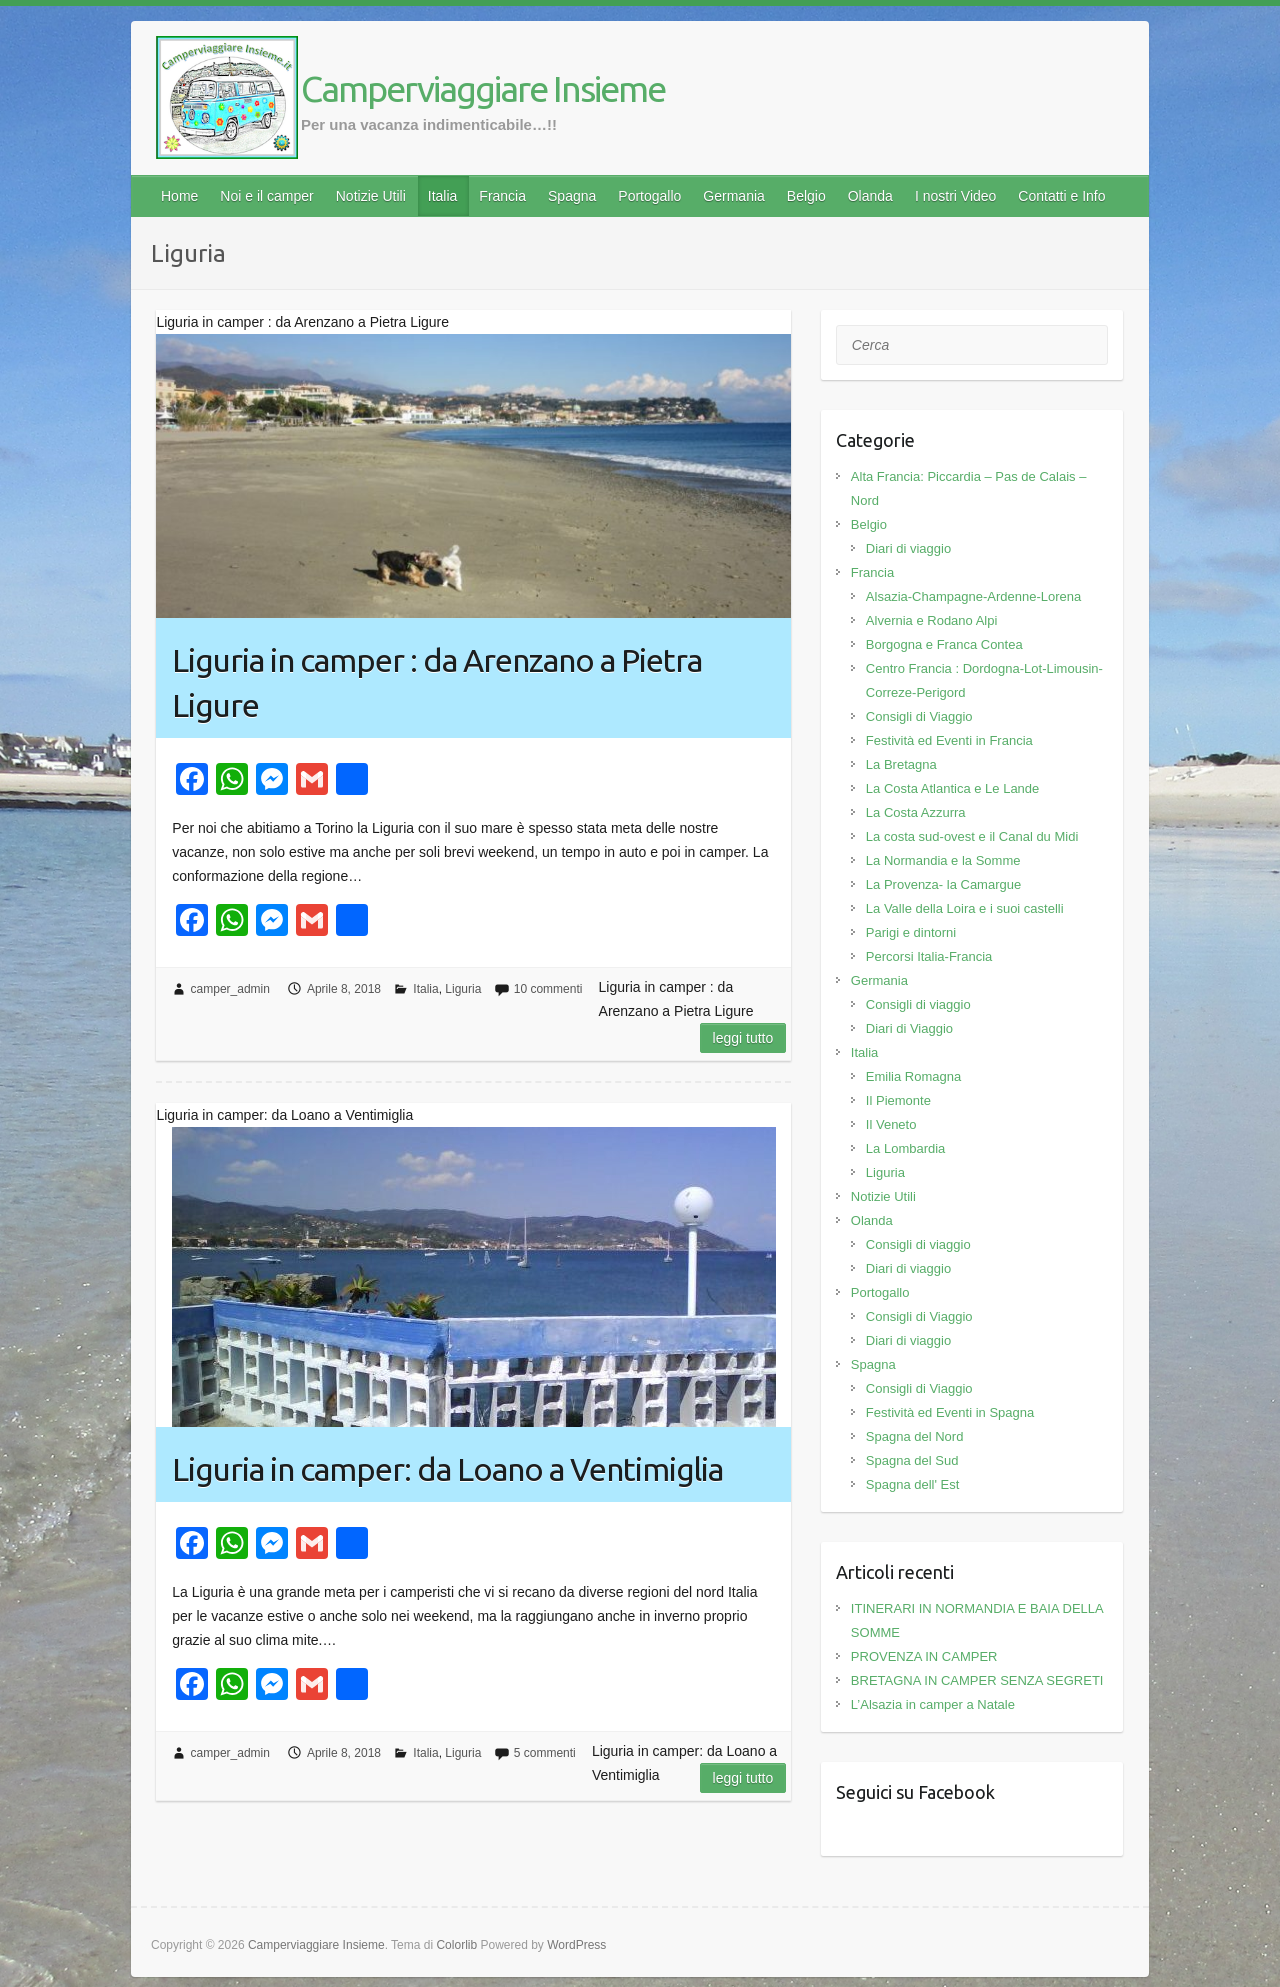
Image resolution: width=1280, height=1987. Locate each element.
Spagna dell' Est (913, 1484)
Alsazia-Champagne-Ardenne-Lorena (973, 596)
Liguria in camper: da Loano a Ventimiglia (447, 1469)
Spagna (572, 196)
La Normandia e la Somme (943, 860)
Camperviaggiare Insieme (483, 88)
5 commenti (545, 1753)
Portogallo (649, 196)
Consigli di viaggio (918, 1004)
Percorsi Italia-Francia (929, 956)
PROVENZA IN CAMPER (924, 1656)
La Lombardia (906, 1148)
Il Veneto (891, 1124)
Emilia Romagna (913, 1076)
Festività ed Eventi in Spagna (950, 1412)
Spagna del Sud (912, 1460)
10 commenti (548, 989)
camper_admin (230, 989)
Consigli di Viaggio (919, 716)
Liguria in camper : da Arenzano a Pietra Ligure (437, 682)
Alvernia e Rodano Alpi (932, 620)
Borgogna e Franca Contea (944, 644)
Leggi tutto (743, 1038)
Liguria (463, 989)
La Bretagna (901, 764)
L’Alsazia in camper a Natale (933, 1704)
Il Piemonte (898, 1100)
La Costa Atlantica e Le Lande (952, 788)
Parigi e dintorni (911, 932)
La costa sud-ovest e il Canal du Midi (972, 836)
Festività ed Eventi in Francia (949, 740)
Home (179, 196)
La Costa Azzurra (916, 812)
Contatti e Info (1061, 196)
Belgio (806, 196)
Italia (443, 196)
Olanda (870, 196)
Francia (502, 196)
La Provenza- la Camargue (943, 884)
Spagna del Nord (915, 1436)
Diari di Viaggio (909, 1028)
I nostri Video (955, 196)
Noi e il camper (266, 196)
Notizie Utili (371, 196)
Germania (733, 196)
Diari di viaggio (908, 548)
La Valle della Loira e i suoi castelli (965, 908)
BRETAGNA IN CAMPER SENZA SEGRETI (977, 1680)
